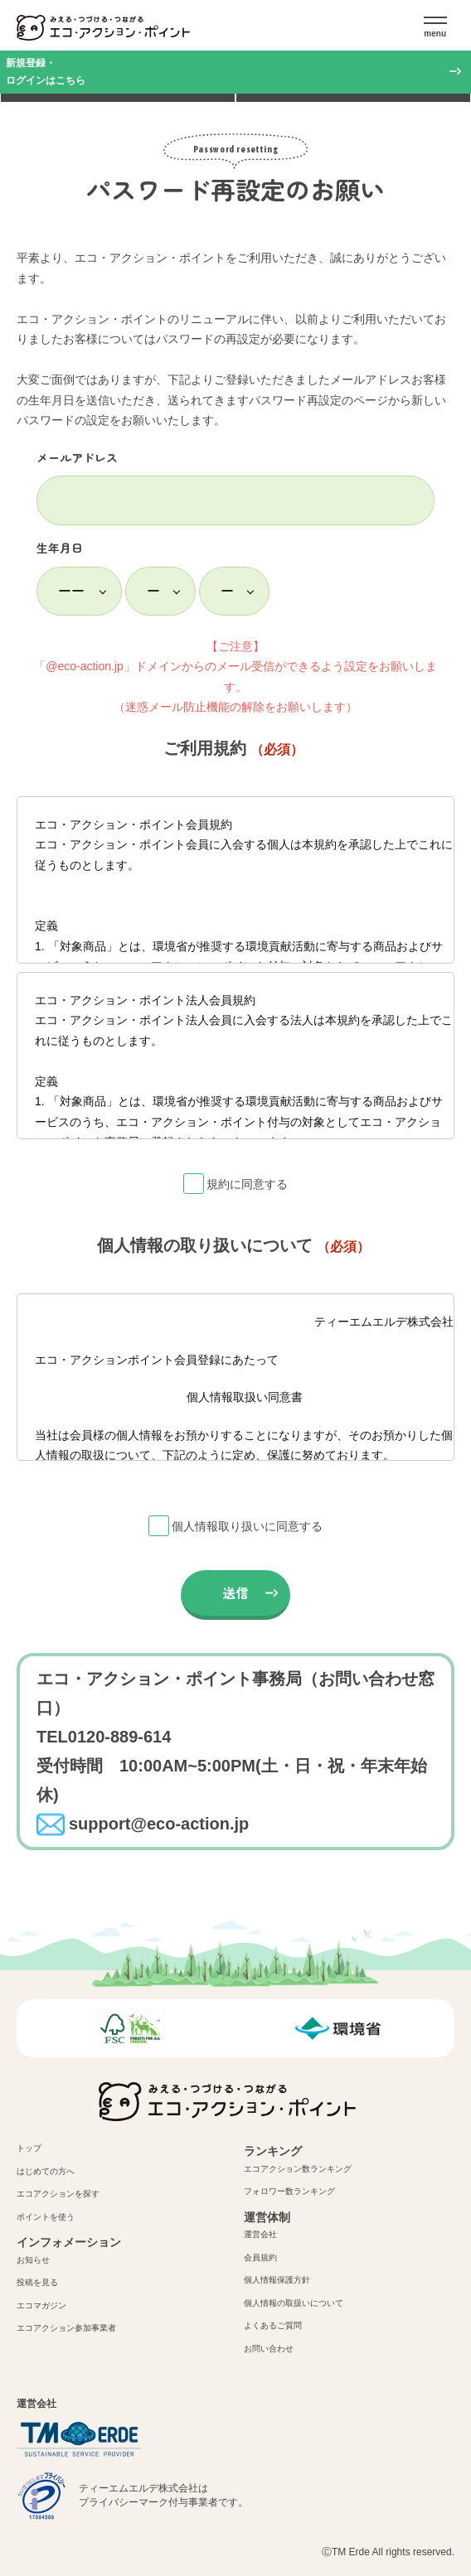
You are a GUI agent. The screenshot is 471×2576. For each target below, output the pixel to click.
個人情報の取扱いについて (293, 2303)
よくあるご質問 (273, 2325)
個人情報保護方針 (277, 2279)
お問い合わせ (269, 2348)
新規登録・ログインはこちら (45, 71)
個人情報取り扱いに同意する (247, 1526)
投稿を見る (37, 2282)
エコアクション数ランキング (298, 2168)
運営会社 (260, 2234)
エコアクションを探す (58, 2193)
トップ (29, 2148)
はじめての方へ (46, 2171)
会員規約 (260, 2257)
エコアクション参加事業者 (66, 2327)
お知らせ (33, 2259)
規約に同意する (247, 1184)
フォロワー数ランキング (289, 2191)
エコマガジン (41, 2305)
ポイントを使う (46, 2216)
